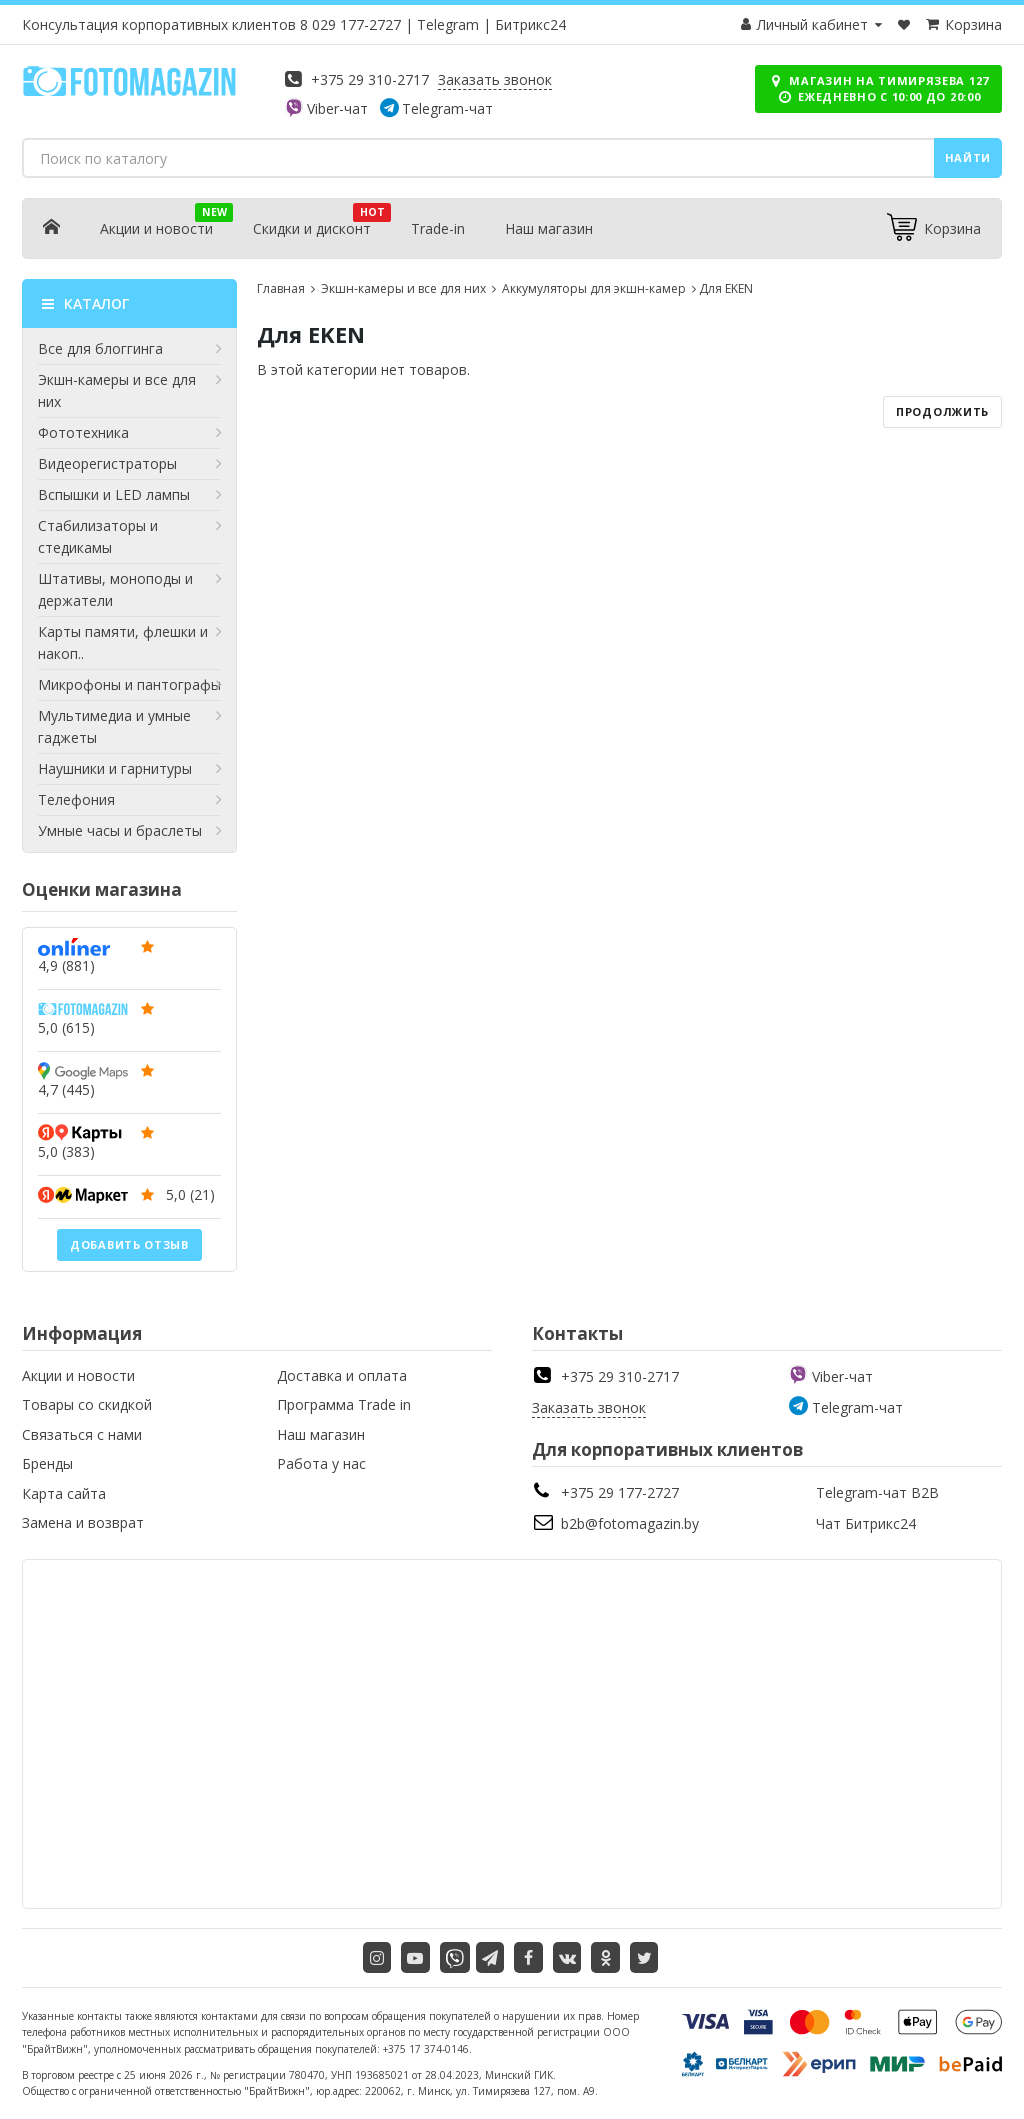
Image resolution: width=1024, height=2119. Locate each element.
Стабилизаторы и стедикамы (129, 536)
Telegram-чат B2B (877, 1492)
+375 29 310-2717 (370, 79)
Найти (968, 157)
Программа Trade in (344, 1404)
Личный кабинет (812, 24)
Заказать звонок (495, 79)
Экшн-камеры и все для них (129, 390)
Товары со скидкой (87, 1404)
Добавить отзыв (129, 1244)
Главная (281, 288)
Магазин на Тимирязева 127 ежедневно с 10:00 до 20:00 (878, 88)
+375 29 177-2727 (620, 1492)
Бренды (47, 1463)
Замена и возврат (83, 1522)
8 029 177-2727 (350, 24)
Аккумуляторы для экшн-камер (592, 288)
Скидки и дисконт (312, 228)
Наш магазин (549, 228)
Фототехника (129, 433)
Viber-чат (337, 108)
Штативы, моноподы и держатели (129, 589)
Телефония (129, 800)
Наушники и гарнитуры (129, 769)
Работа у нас (321, 1463)
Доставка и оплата (342, 1375)
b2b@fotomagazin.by (630, 1523)
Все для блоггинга (129, 349)
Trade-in (438, 228)
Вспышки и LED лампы (129, 495)
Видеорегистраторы (129, 464)
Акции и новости (156, 228)
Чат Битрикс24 (866, 1523)
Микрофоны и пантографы (129, 685)
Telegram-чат (447, 108)
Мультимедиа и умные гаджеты (129, 726)
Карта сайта (64, 1493)
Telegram (448, 24)
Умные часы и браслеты (129, 831)
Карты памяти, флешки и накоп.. (129, 642)
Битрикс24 (530, 24)
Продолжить (942, 411)
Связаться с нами (82, 1434)
